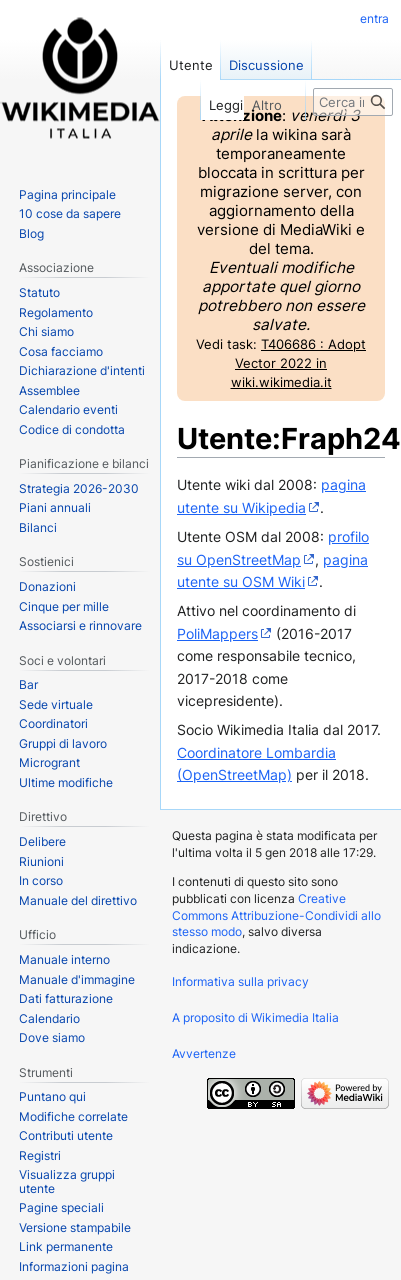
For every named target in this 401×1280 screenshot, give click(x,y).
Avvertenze (204, 1053)
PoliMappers (217, 633)
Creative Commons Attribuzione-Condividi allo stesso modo (276, 915)
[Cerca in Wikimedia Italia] (353, 102)
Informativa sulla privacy (240, 981)
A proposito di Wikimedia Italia (255, 1017)
